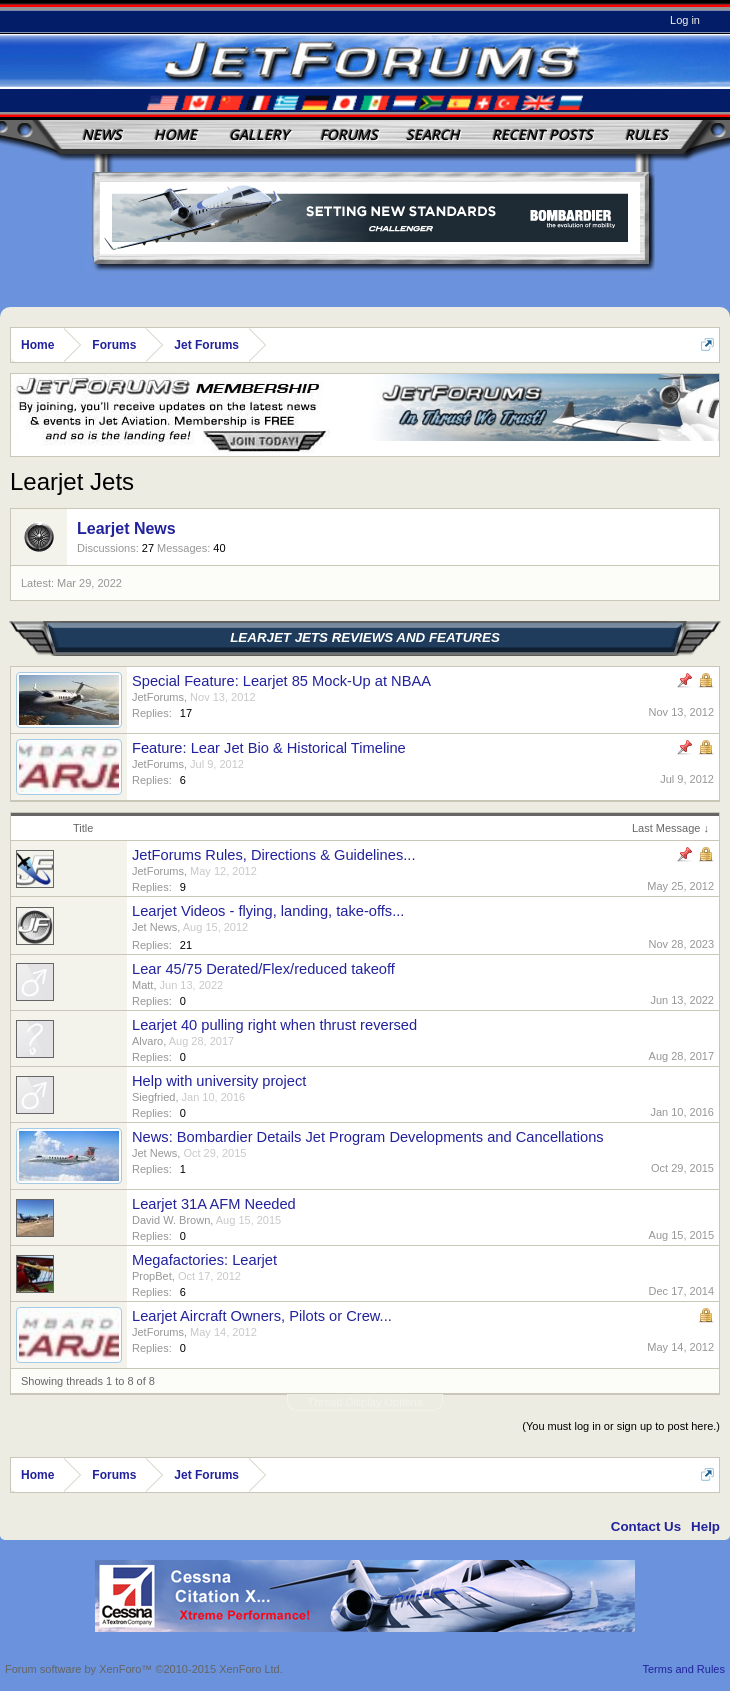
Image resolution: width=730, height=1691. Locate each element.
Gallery (259, 134)
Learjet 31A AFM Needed (214, 1204)
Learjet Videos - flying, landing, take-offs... (268, 911)
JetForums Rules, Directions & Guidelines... (273, 855)
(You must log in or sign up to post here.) (621, 1426)
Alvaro (147, 1041)
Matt (142, 985)
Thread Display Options (365, 1402)
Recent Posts (542, 134)
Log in (685, 20)
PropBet (152, 1276)
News (102, 134)
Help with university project (219, 1081)
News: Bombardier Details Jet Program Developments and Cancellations (368, 1137)
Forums (349, 134)
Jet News (154, 927)
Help (705, 1526)
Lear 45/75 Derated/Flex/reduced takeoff (263, 969)
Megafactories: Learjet (204, 1260)
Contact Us (646, 1526)
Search (433, 134)
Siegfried (153, 1097)
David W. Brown (171, 1220)
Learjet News (126, 528)
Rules (646, 134)
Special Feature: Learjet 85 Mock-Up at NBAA (281, 681)
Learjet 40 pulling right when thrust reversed (274, 1025)
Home (175, 134)
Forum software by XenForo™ (144, 1669)
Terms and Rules (683, 1669)
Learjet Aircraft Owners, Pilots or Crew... (262, 1316)
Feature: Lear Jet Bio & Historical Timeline (269, 748)
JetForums (158, 697)
